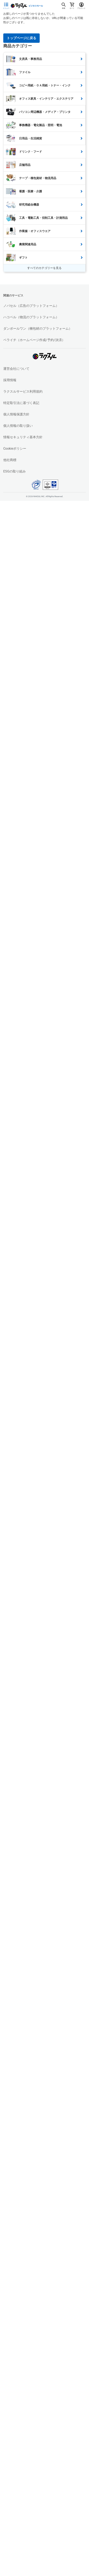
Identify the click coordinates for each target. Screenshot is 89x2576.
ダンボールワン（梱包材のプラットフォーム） (37, 328)
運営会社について (16, 369)
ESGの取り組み (14, 471)
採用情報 (9, 380)
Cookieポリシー (14, 448)
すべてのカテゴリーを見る (44, 268)
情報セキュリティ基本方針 (23, 437)
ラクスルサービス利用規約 (23, 391)
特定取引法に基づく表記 (21, 403)
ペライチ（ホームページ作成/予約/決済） (34, 340)
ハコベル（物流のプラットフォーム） (31, 317)
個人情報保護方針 (16, 414)
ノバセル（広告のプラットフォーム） (31, 306)
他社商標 (9, 460)
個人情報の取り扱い (18, 426)
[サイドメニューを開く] (6, 6)
